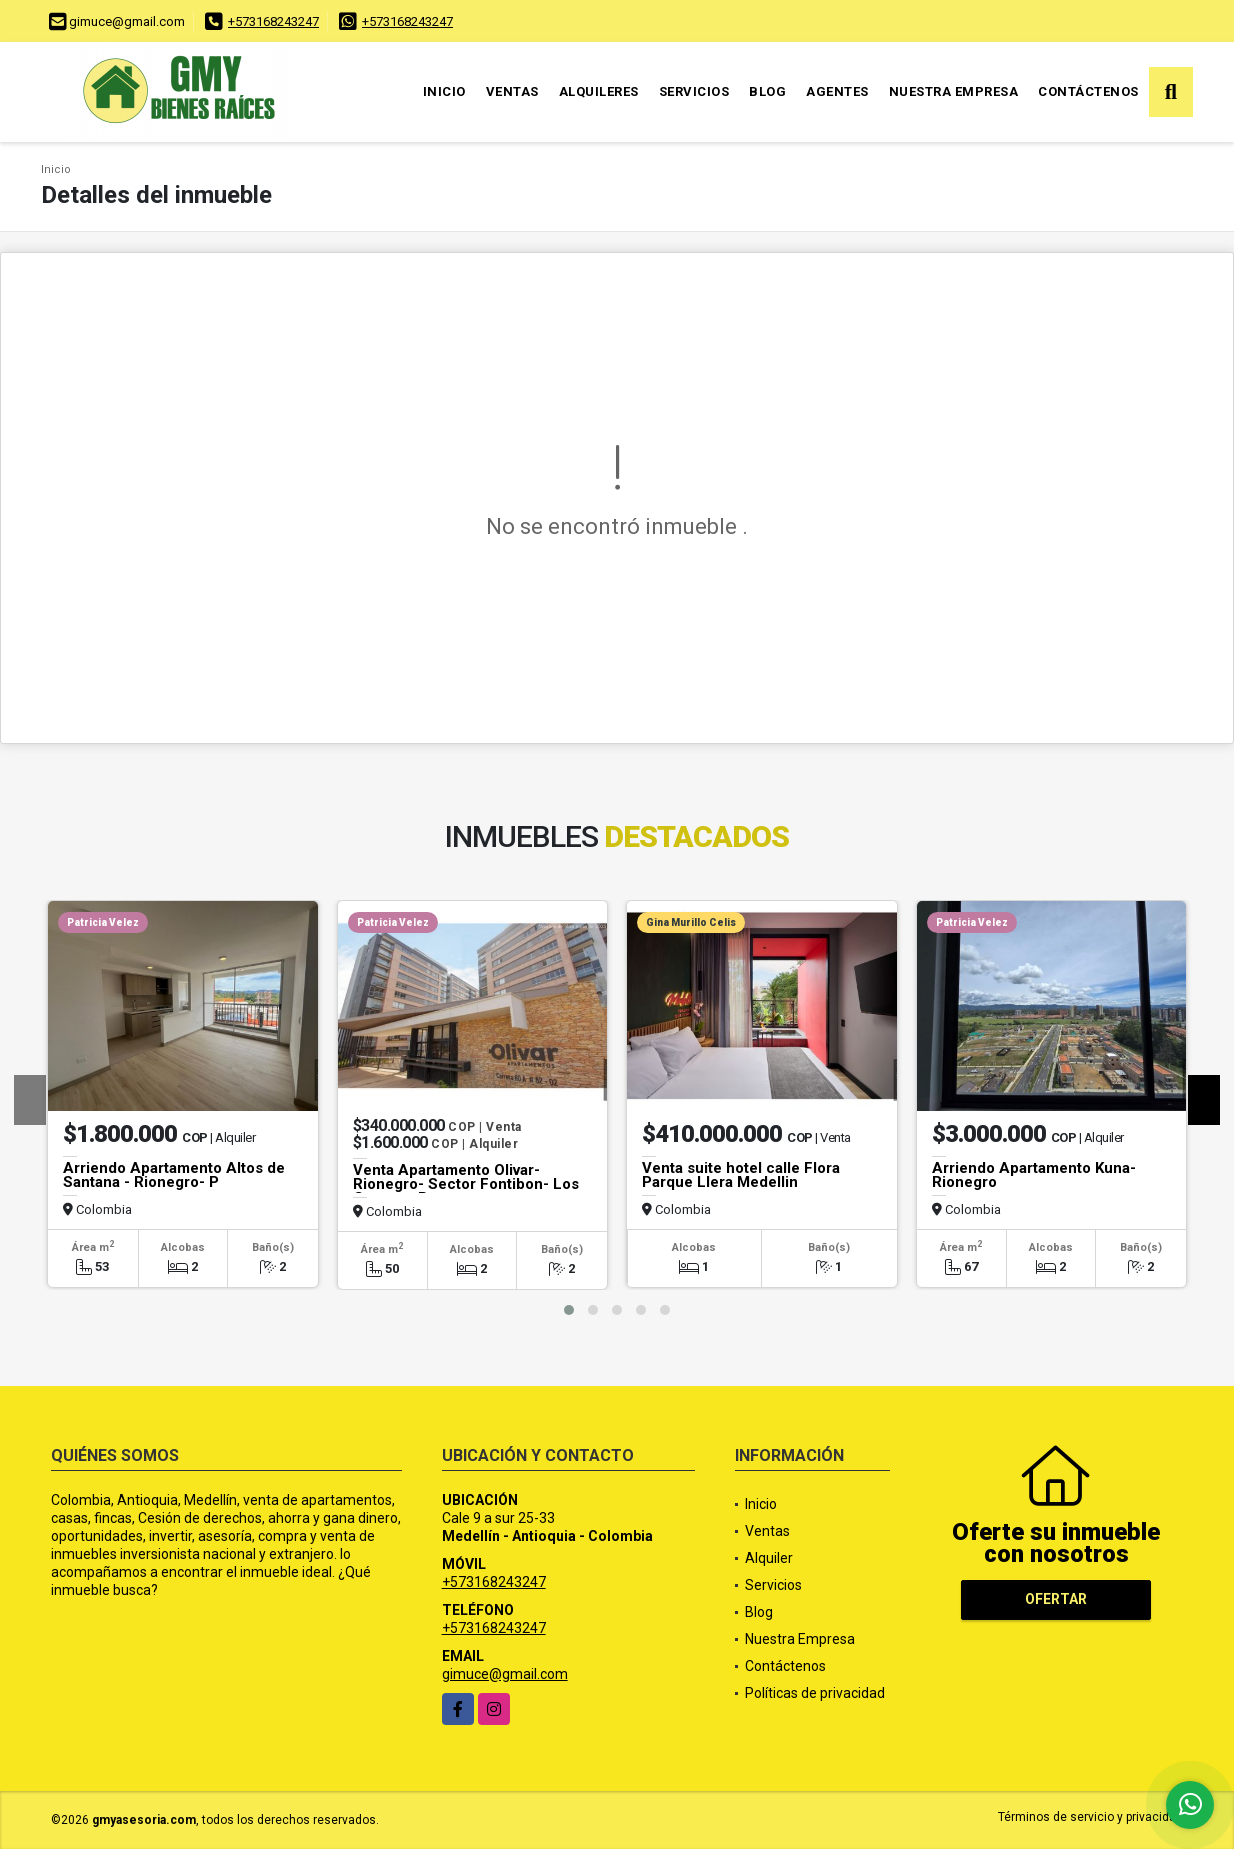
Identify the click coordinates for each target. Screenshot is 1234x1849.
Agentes (837, 91)
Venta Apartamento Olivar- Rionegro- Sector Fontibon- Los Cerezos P (466, 1184)
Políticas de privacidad (815, 1693)
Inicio (444, 91)
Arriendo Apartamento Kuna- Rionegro (1034, 1175)
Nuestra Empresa (954, 91)
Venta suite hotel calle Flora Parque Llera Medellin (741, 1175)
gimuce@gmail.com (505, 1674)
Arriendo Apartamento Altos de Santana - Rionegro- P (174, 1175)
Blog (767, 91)
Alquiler (769, 1558)
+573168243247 (273, 21)
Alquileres (599, 91)
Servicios (694, 91)
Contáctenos (1088, 91)
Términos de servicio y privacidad (1090, 1817)
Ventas (512, 91)
